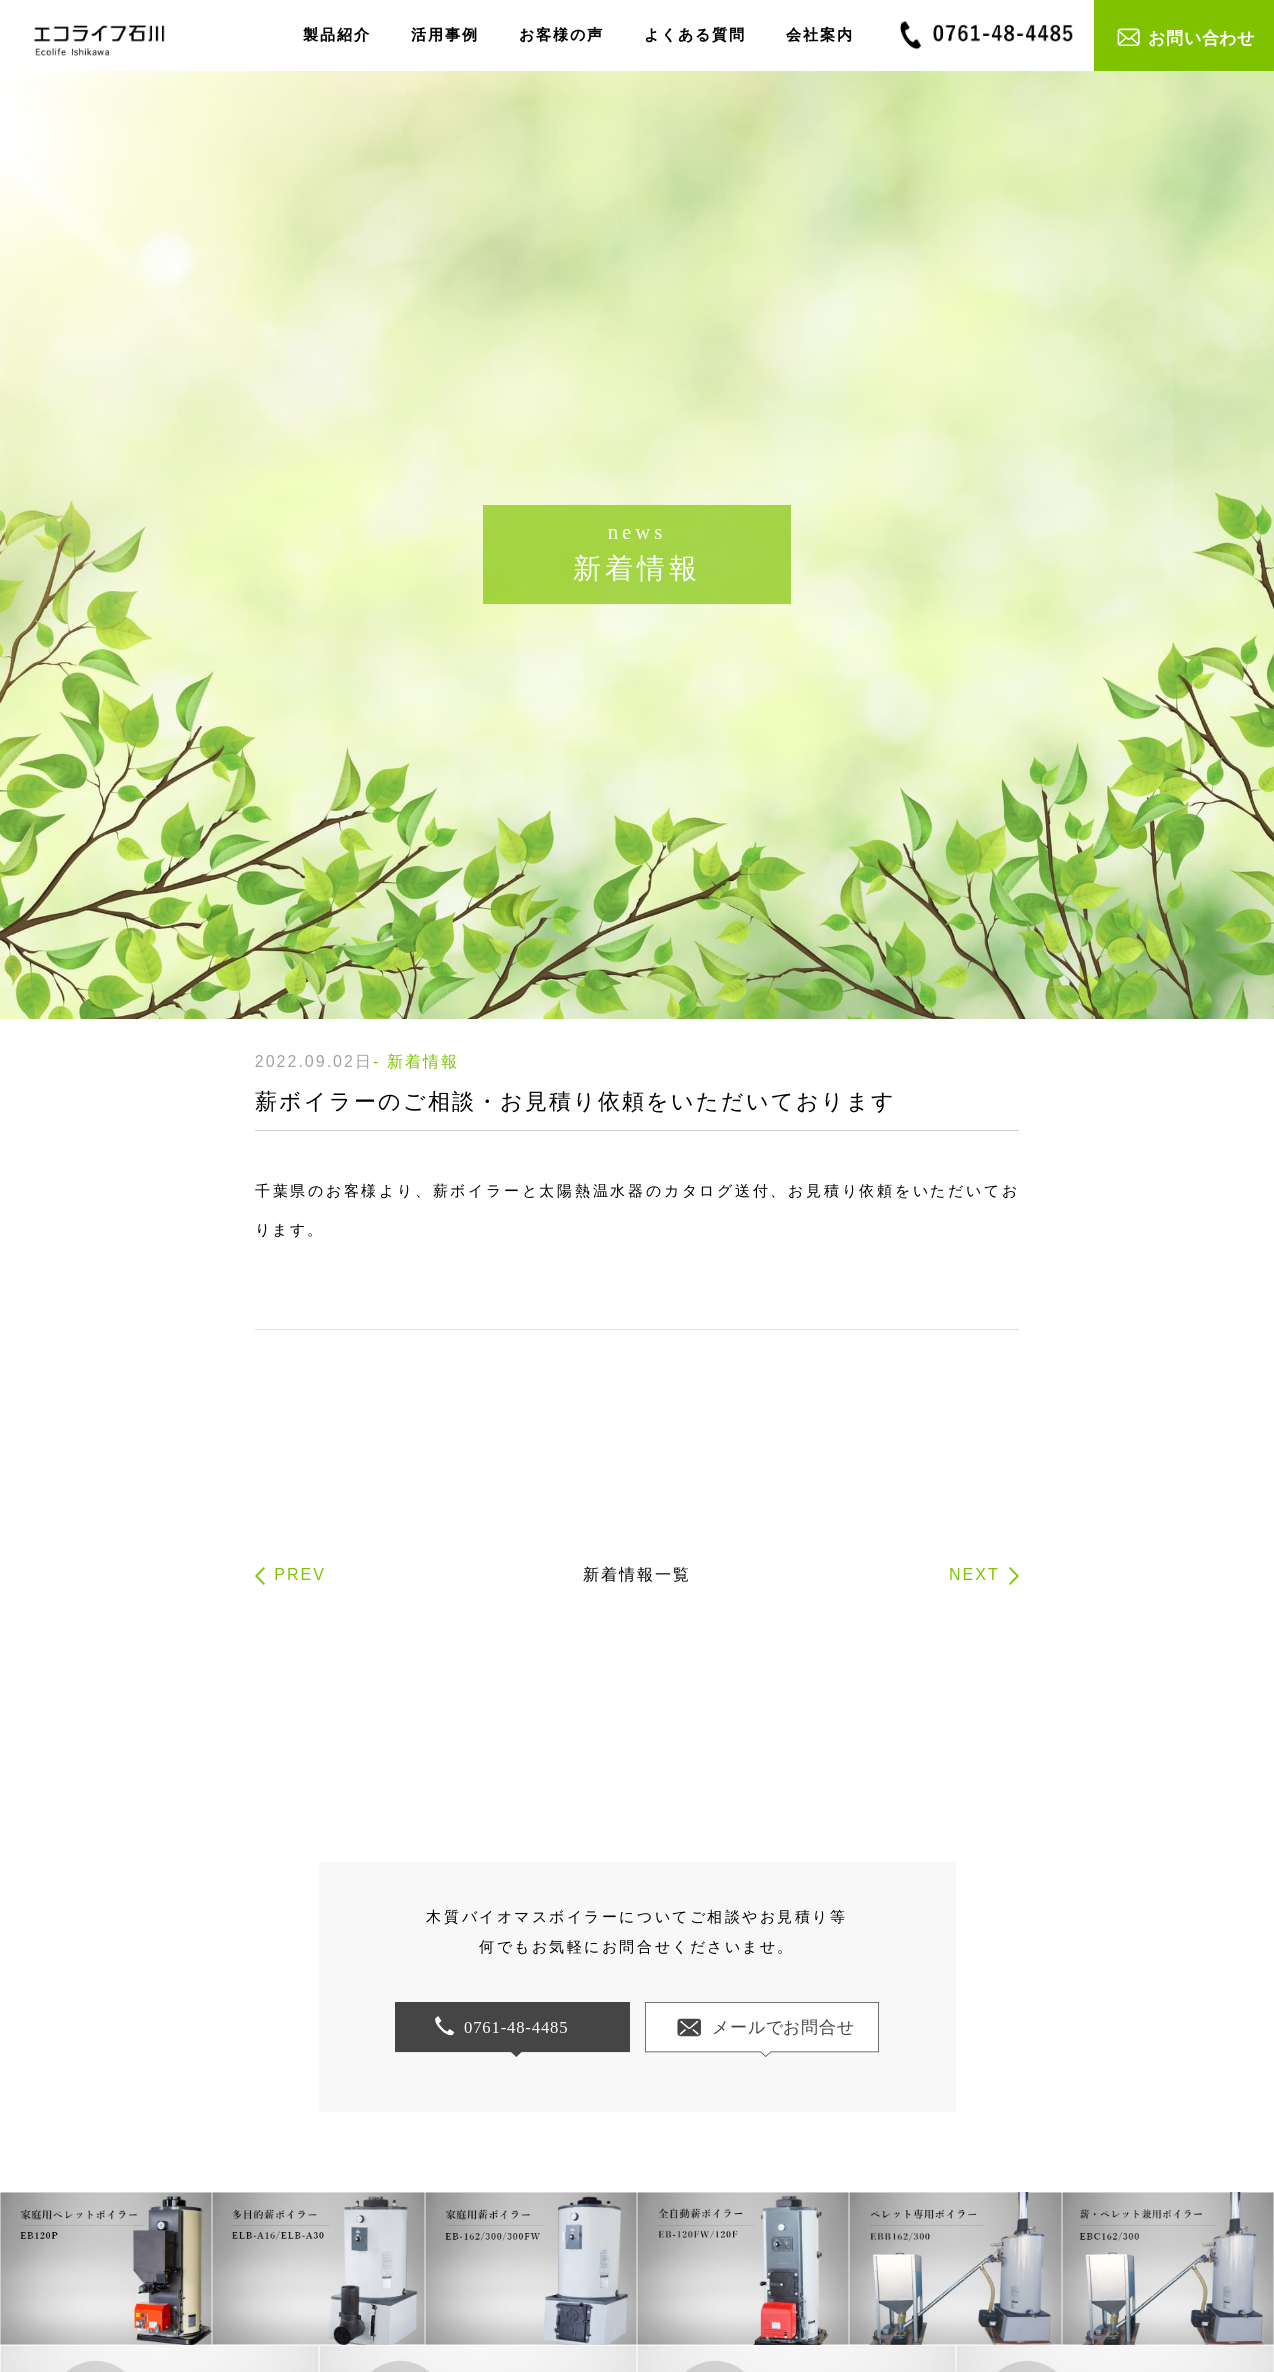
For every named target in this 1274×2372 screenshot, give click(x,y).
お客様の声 (561, 34)
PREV (300, 1574)
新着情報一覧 (637, 1574)
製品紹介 (337, 34)
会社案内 (820, 34)
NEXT (974, 1574)
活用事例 (445, 34)
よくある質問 (695, 34)
